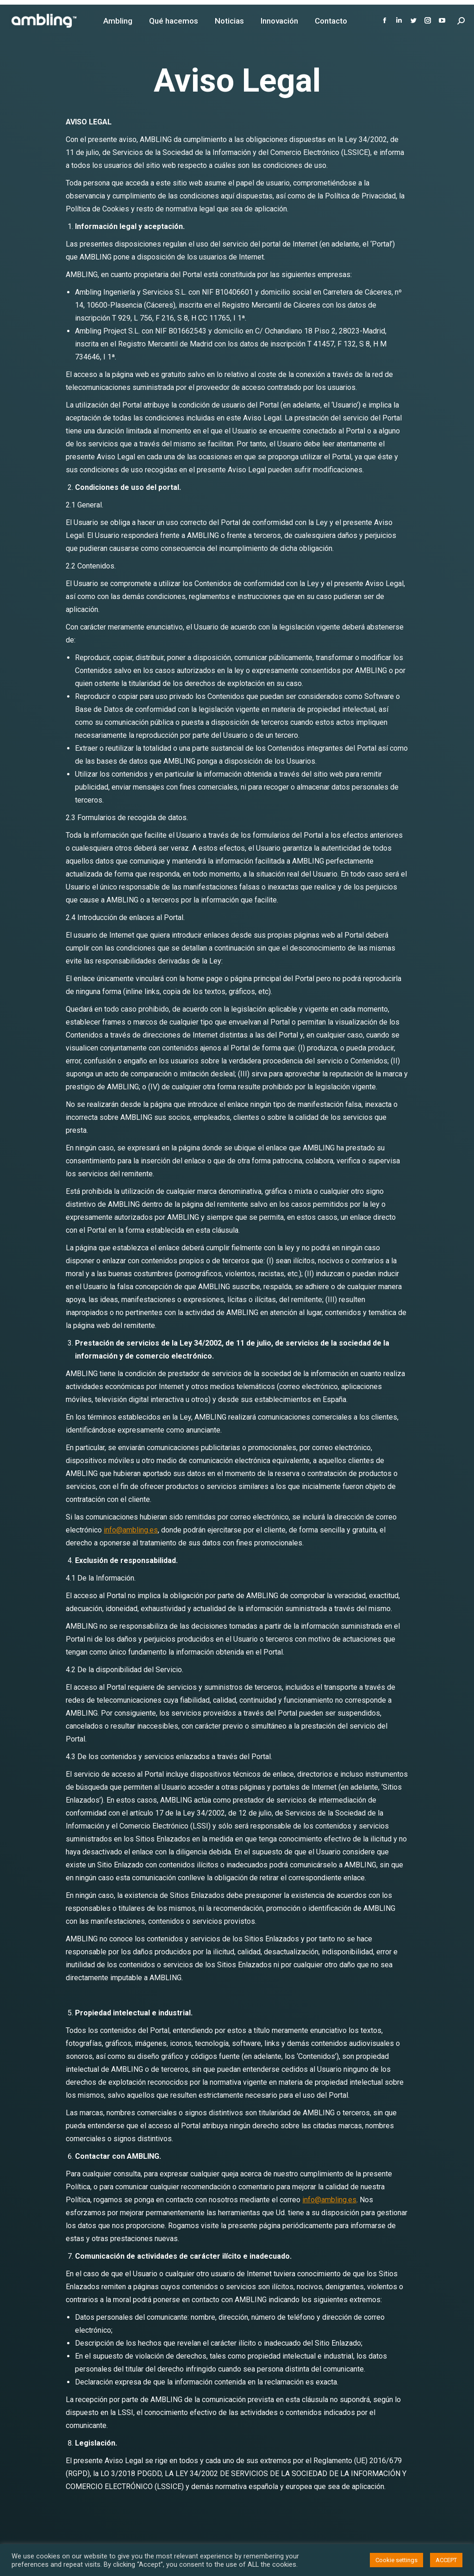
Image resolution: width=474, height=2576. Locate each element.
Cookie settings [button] (396, 2560)
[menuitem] (117, 20)
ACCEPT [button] (446, 2560)
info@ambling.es (131, 1530)
